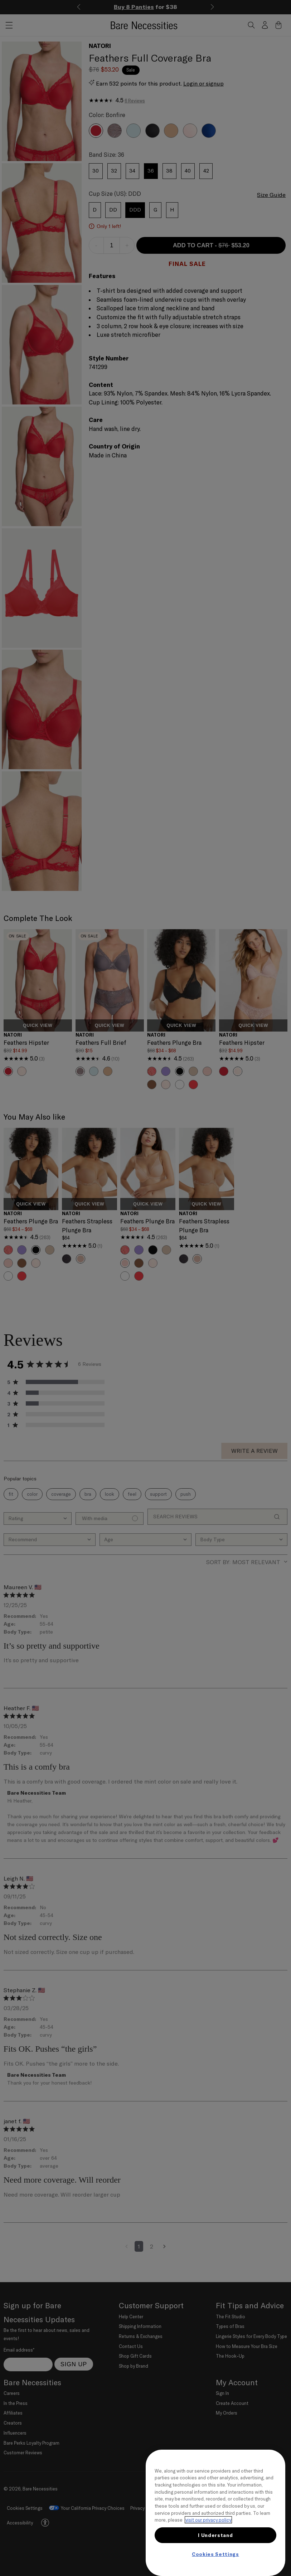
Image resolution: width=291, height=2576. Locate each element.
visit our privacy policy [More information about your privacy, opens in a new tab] (208, 2520)
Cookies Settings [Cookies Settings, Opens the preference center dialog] (215, 2554)
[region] (215, 2513)
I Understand (215, 2535)
